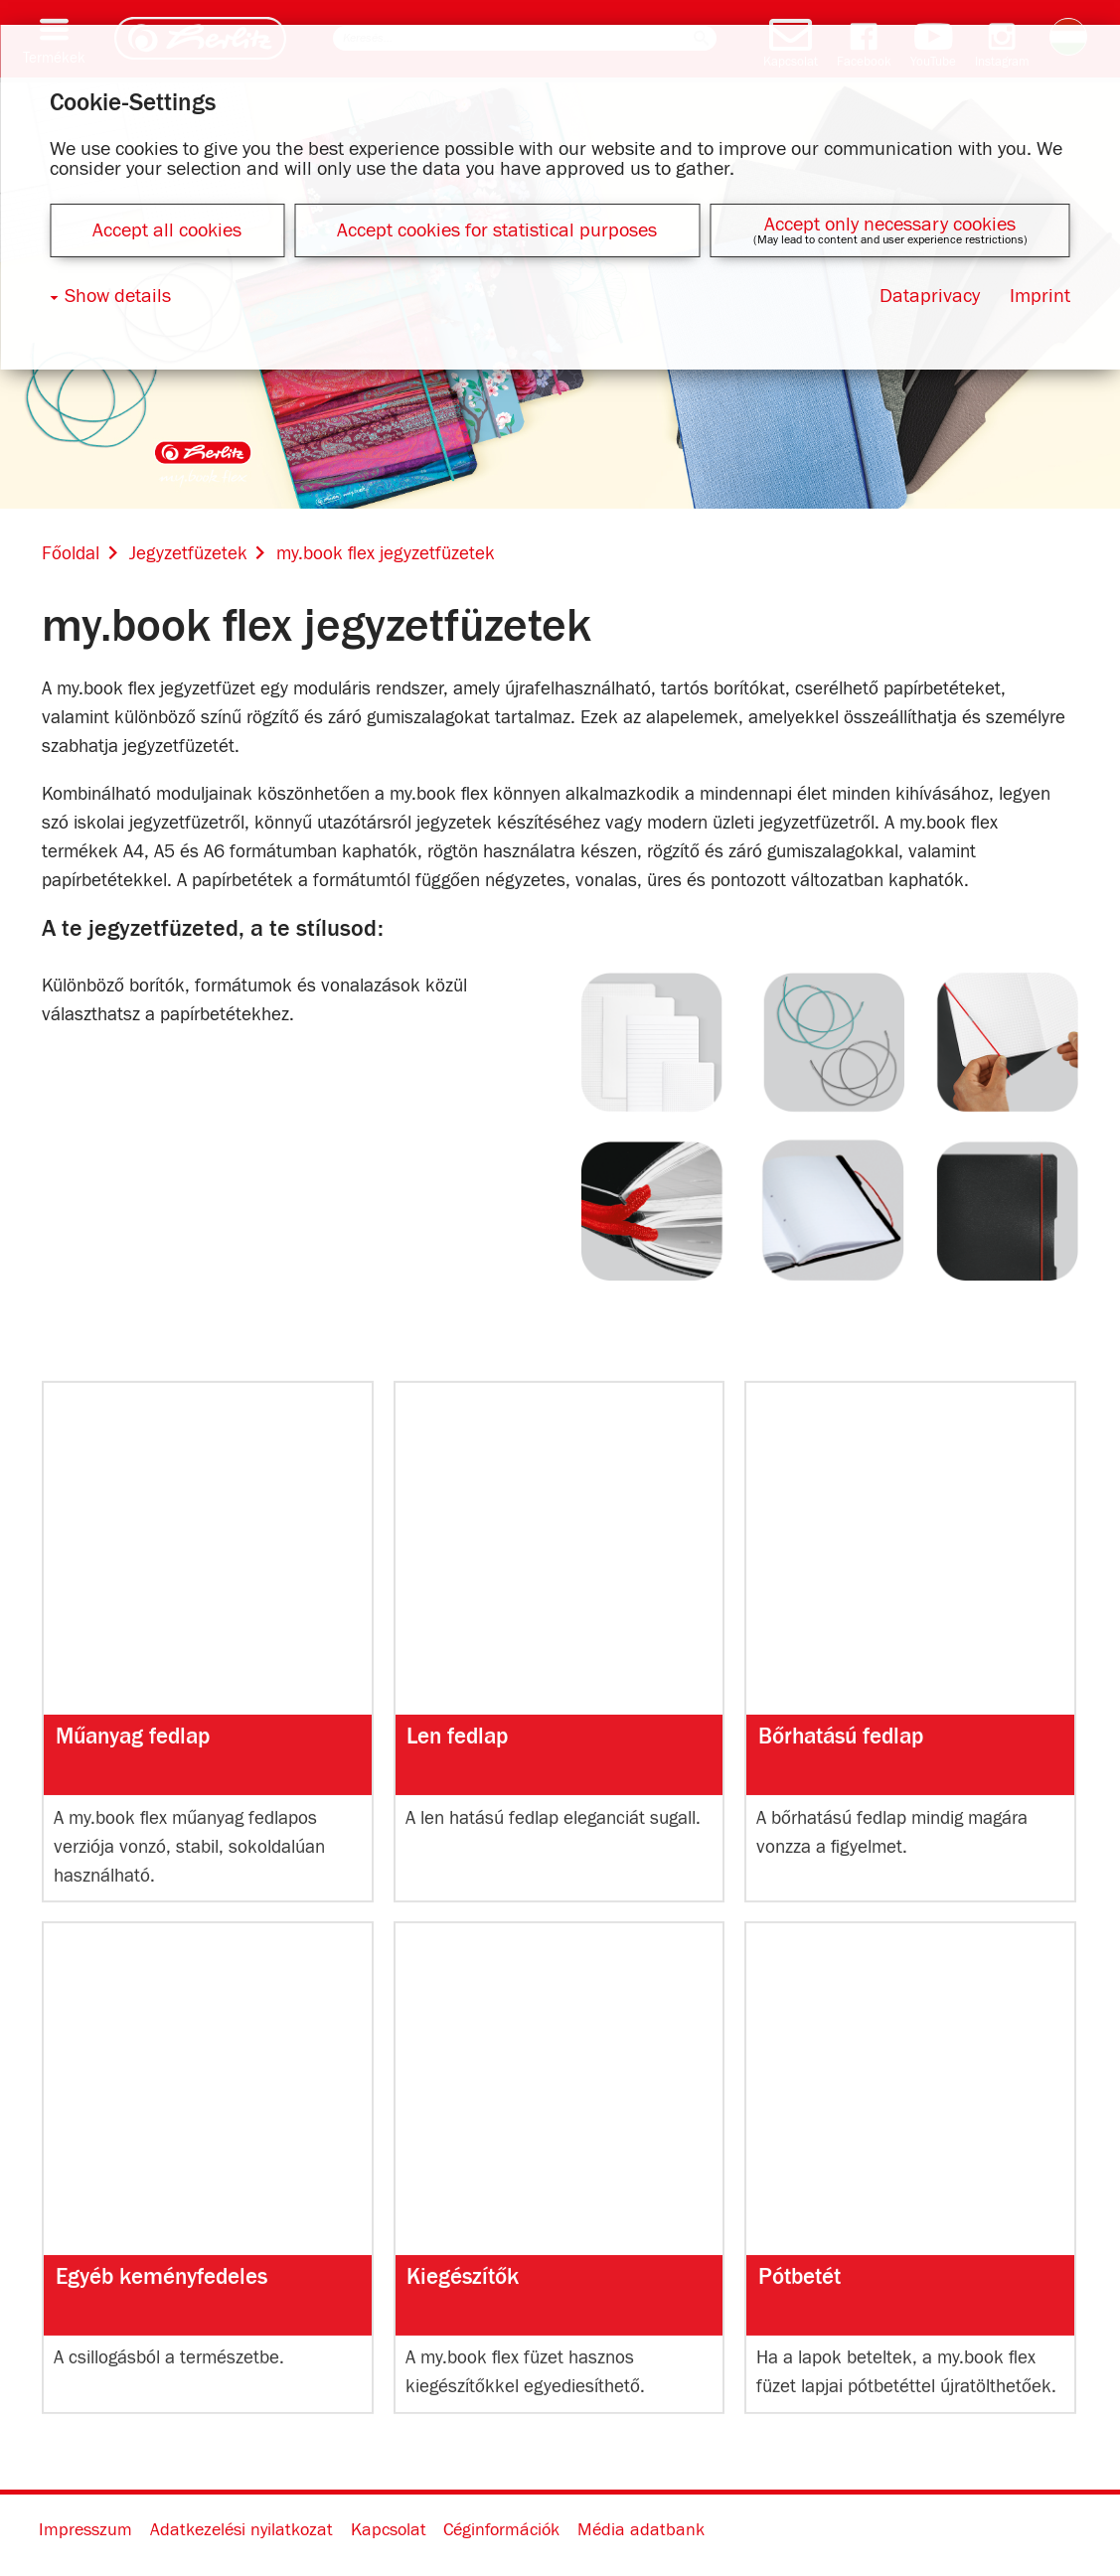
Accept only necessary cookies (890, 224)
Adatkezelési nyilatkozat (241, 2530)
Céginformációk (501, 2530)
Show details (118, 296)
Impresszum (85, 2530)
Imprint (1040, 296)
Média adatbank (641, 2530)
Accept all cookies (166, 230)
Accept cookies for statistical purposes (497, 230)
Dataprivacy (930, 296)
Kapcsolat (388, 2530)
